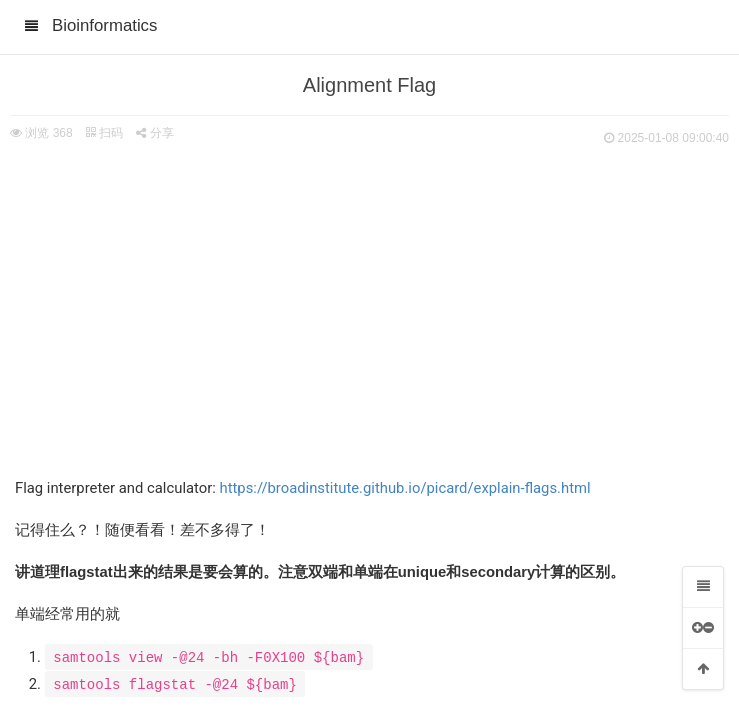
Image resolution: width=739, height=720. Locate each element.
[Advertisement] (369, 300)
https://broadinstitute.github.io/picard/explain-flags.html (404, 488)
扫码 (104, 133)
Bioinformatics (104, 25)
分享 (154, 133)
